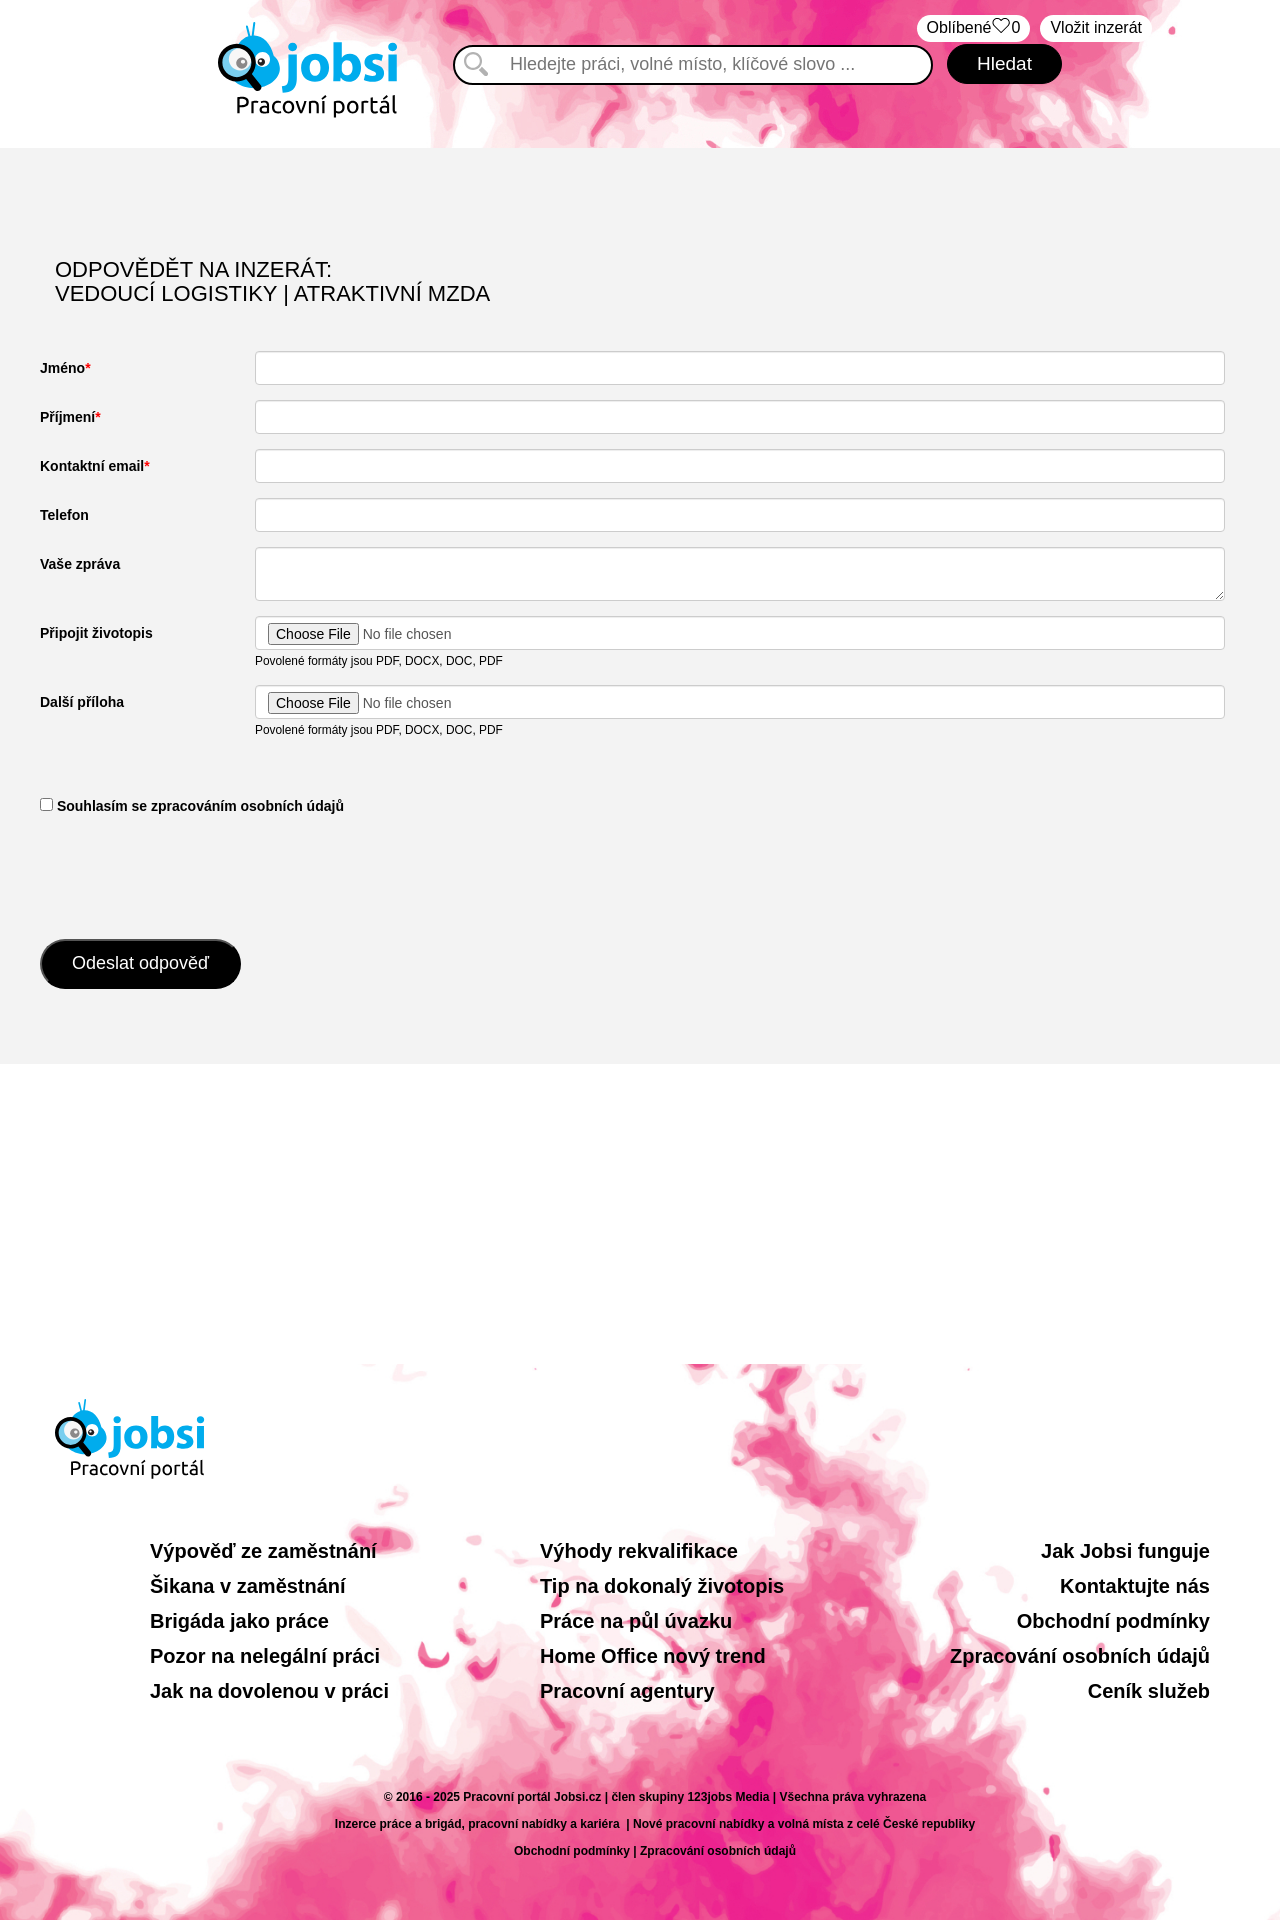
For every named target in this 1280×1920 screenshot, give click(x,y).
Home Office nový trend (653, 1656)
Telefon (64, 515)
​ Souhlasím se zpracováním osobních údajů (192, 806)
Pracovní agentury (627, 1691)
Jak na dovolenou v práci (269, 1691)
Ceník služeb (1149, 1691)
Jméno (62, 368)
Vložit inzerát (1096, 27)
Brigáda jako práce (239, 1621)
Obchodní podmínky (1113, 1621)
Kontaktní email (92, 466)
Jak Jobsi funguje (1125, 1551)
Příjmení (67, 417)
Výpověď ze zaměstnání (263, 1551)
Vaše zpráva (80, 564)
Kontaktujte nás (1135, 1586)
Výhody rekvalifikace (639, 1551)
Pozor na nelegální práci (265, 1656)
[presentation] (192, 875)
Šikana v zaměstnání (248, 1586)
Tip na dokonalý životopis (662, 1586)
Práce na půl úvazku (636, 1621)
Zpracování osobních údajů (1080, 1656)
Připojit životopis (96, 633)
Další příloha (82, 702)
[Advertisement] (640, 1214)
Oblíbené (974, 28)
